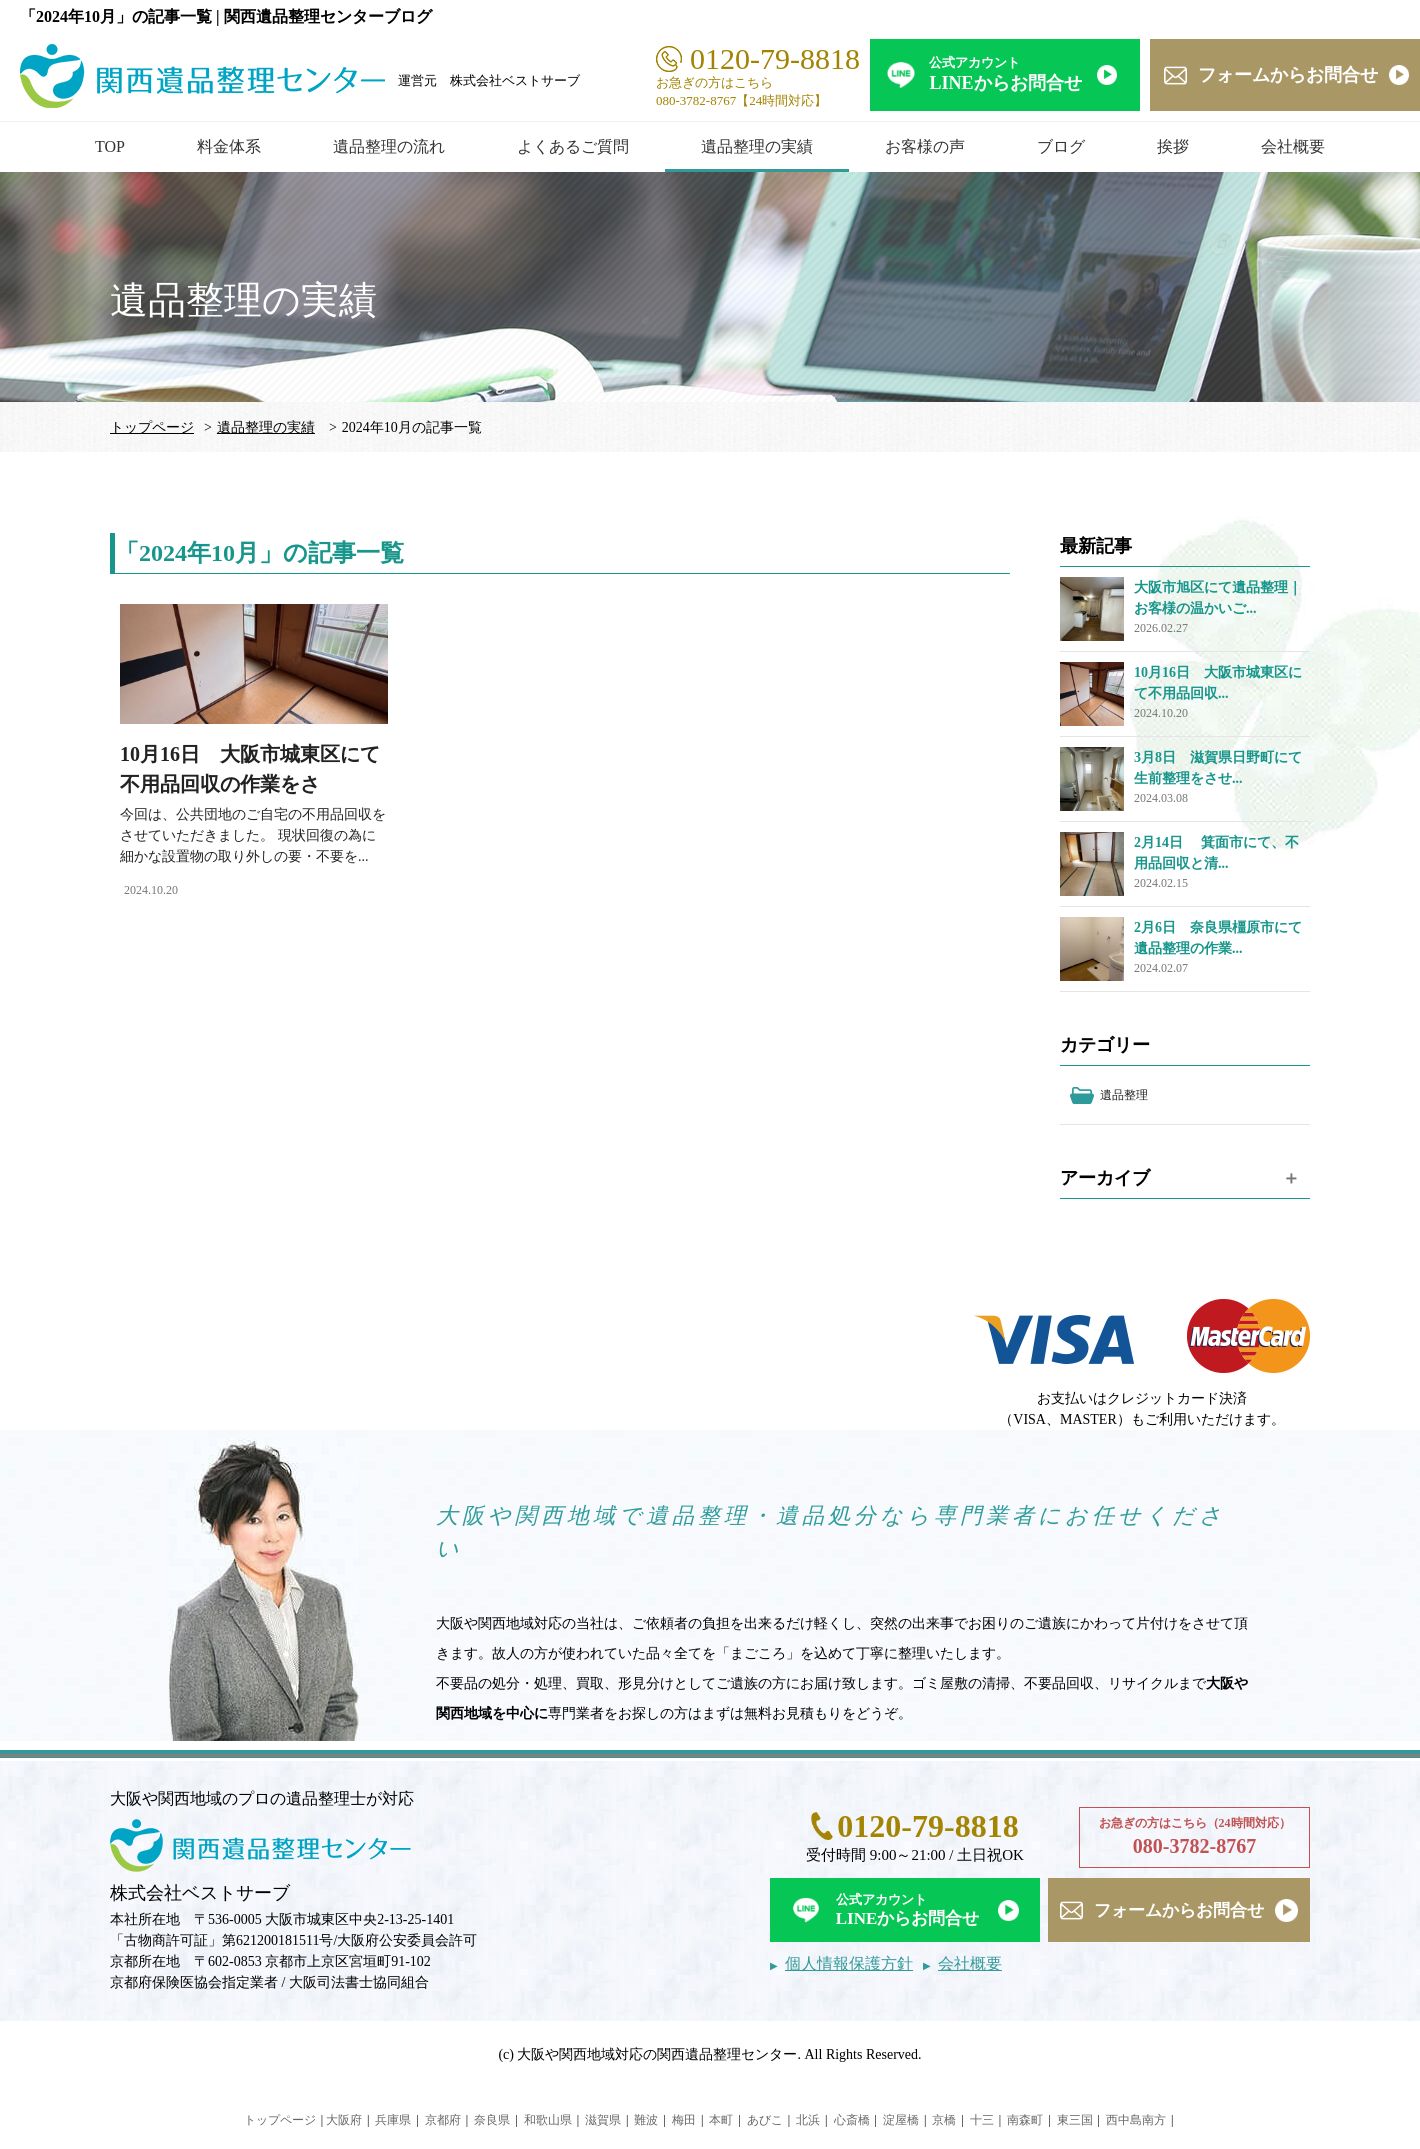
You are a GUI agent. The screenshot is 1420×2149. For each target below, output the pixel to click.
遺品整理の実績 (757, 146)
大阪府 (344, 2120)
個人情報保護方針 (849, 1963)
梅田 (684, 2120)
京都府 (443, 2120)
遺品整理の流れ (389, 146)
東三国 (1075, 2120)
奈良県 (492, 2120)
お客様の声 (925, 146)
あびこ (765, 2120)
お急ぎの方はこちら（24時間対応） (1194, 1838)
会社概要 (1293, 146)
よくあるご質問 (573, 146)
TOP (110, 146)
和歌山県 (548, 2120)
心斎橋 (852, 2120)
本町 (721, 2120)
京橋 (944, 2120)
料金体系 (229, 146)
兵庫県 (393, 2120)
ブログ (1061, 146)
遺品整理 (1124, 1095)
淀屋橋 (901, 2120)
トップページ (152, 427)
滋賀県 (603, 2120)
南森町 (1025, 2120)
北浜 (808, 2120)
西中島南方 (1136, 2120)
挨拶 (1173, 146)
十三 (982, 2120)
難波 (646, 2120)
